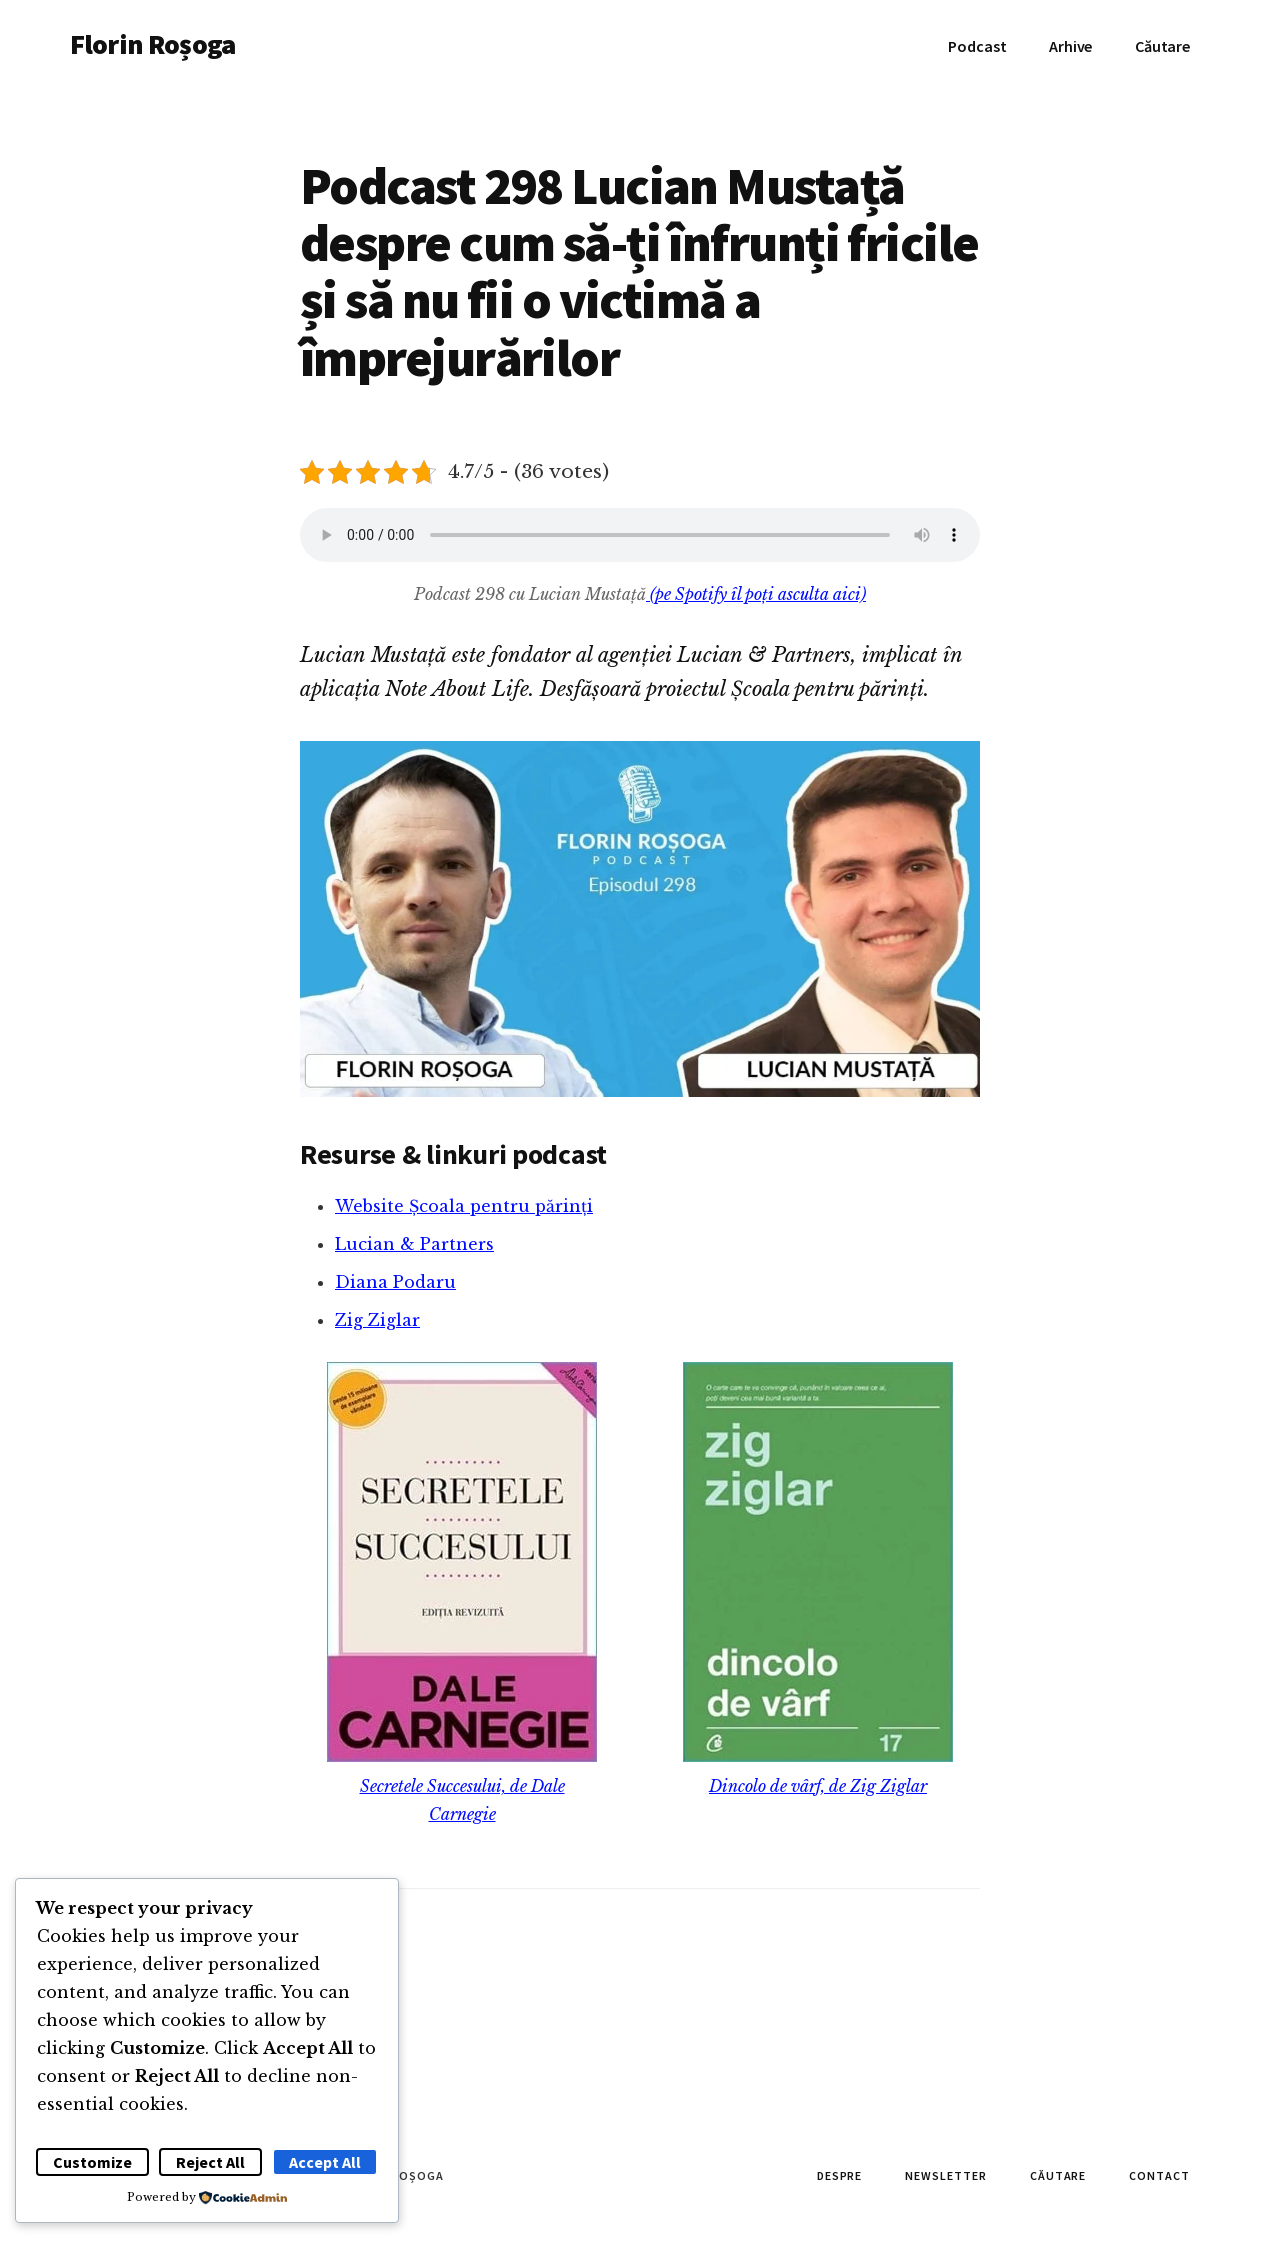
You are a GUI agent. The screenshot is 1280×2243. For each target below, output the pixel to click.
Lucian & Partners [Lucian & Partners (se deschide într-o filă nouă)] (414, 1244)
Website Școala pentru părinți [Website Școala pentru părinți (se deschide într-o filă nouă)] (464, 1206)
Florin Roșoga (152, 44)
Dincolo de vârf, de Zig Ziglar (818, 1786)
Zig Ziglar (377, 1320)
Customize (92, 2162)
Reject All (210, 2162)
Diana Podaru (395, 1282)
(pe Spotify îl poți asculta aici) (756, 594)
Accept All (325, 2162)
